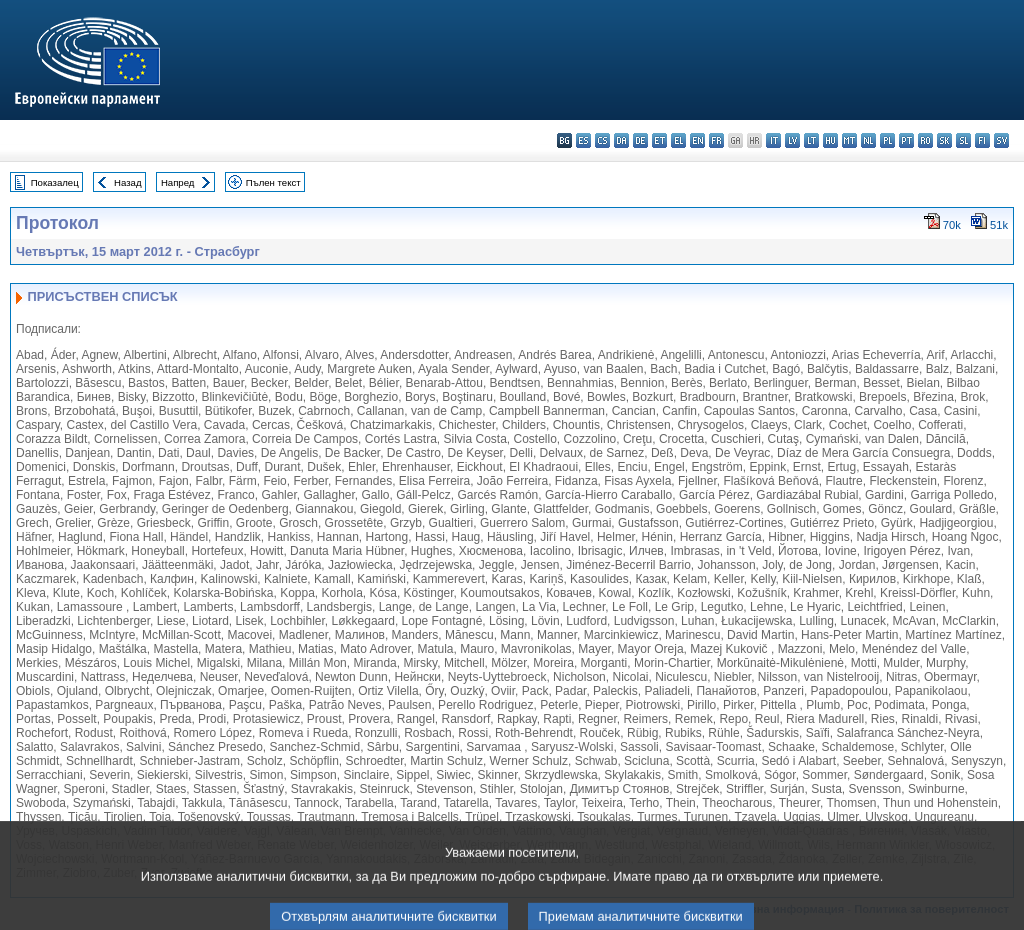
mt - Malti (849, 140)
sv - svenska (1001, 140)
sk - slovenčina (944, 140)
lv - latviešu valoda (792, 140)
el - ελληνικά (678, 140)
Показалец (55, 182)
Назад (128, 182)
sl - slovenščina (963, 140)
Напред (178, 182)
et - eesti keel (659, 140)
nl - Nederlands (868, 140)
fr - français (716, 140)
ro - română (925, 140)
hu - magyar (830, 140)
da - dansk (621, 140)
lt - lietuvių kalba (811, 140)
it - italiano (773, 140)
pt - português (906, 140)
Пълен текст (273, 182)
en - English (697, 140)
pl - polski (887, 140)
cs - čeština (602, 140)
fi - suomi (982, 140)
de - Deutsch (640, 140)
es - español (583, 140)
